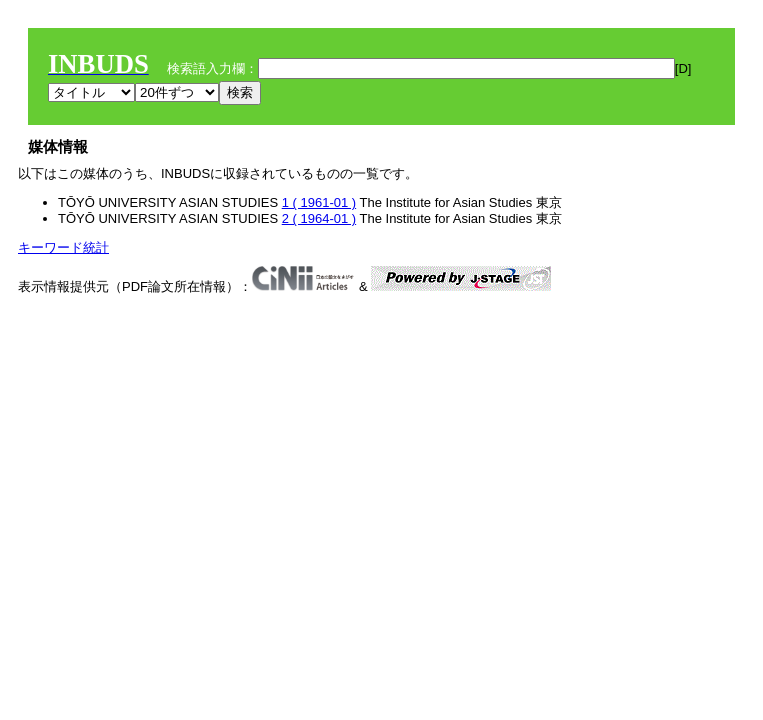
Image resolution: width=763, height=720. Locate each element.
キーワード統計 (63, 247)
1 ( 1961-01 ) (319, 202)
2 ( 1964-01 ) (319, 218)
